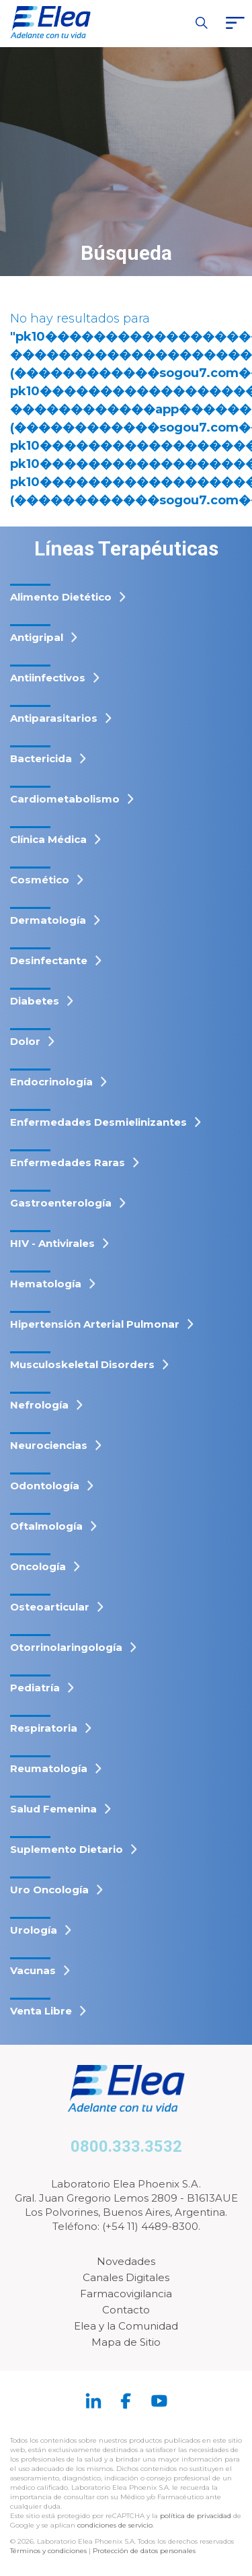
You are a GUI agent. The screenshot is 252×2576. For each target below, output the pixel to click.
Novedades (126, 2261)
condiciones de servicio (115, 2525)
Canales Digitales (126, 2277)
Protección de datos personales (144, 2550)
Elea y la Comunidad (126, 2325)
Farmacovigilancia (126, 2293)
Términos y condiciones (48, 2550)
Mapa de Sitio (126, 2342)
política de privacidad (196, 2515)
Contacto (126, 2309)
